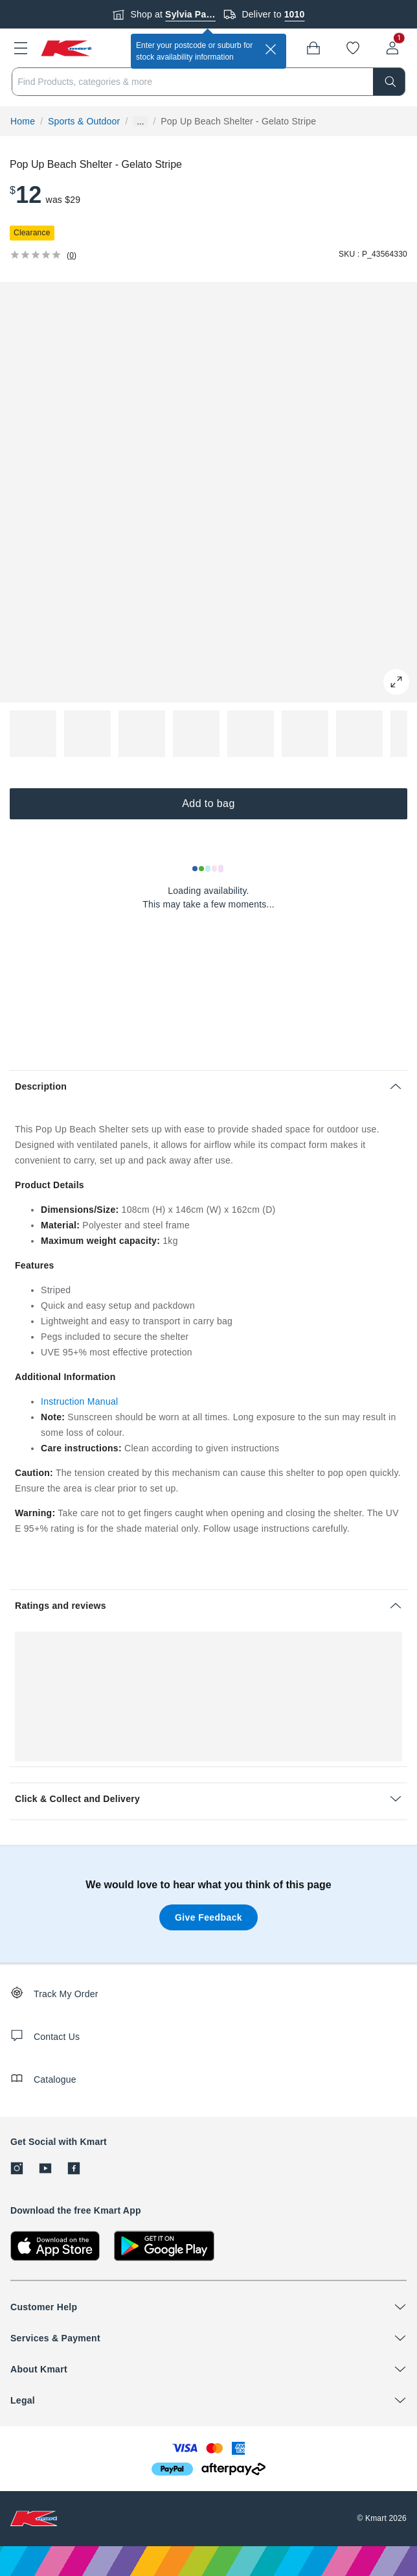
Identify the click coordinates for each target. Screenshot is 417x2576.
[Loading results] (208, 868)
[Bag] (313, 48)
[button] (20, 48)
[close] (270, 49)
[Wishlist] (353, 48)
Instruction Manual (79, 1401)
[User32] (392, 48)
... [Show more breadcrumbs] (140, 121)
